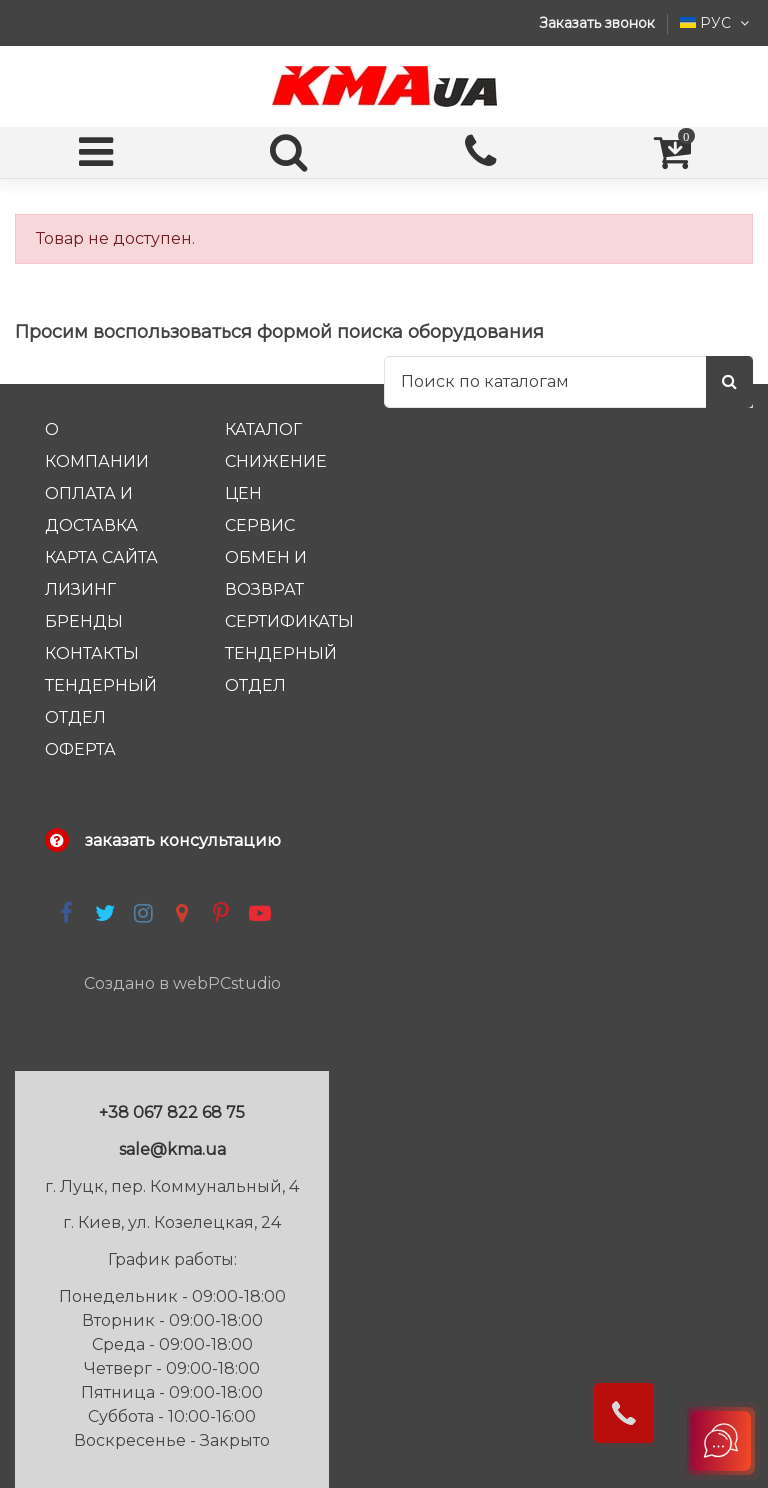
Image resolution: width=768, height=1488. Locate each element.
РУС (716, 23)
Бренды (84, 621)
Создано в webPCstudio (182, 983)
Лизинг (80, 589)
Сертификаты (289, 621)
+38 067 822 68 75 (172, 1112)
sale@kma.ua (172, 1149)
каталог (263, 429)
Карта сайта (101, 557)
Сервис (260, 525)
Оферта (80, 749)
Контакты (92, 653)
